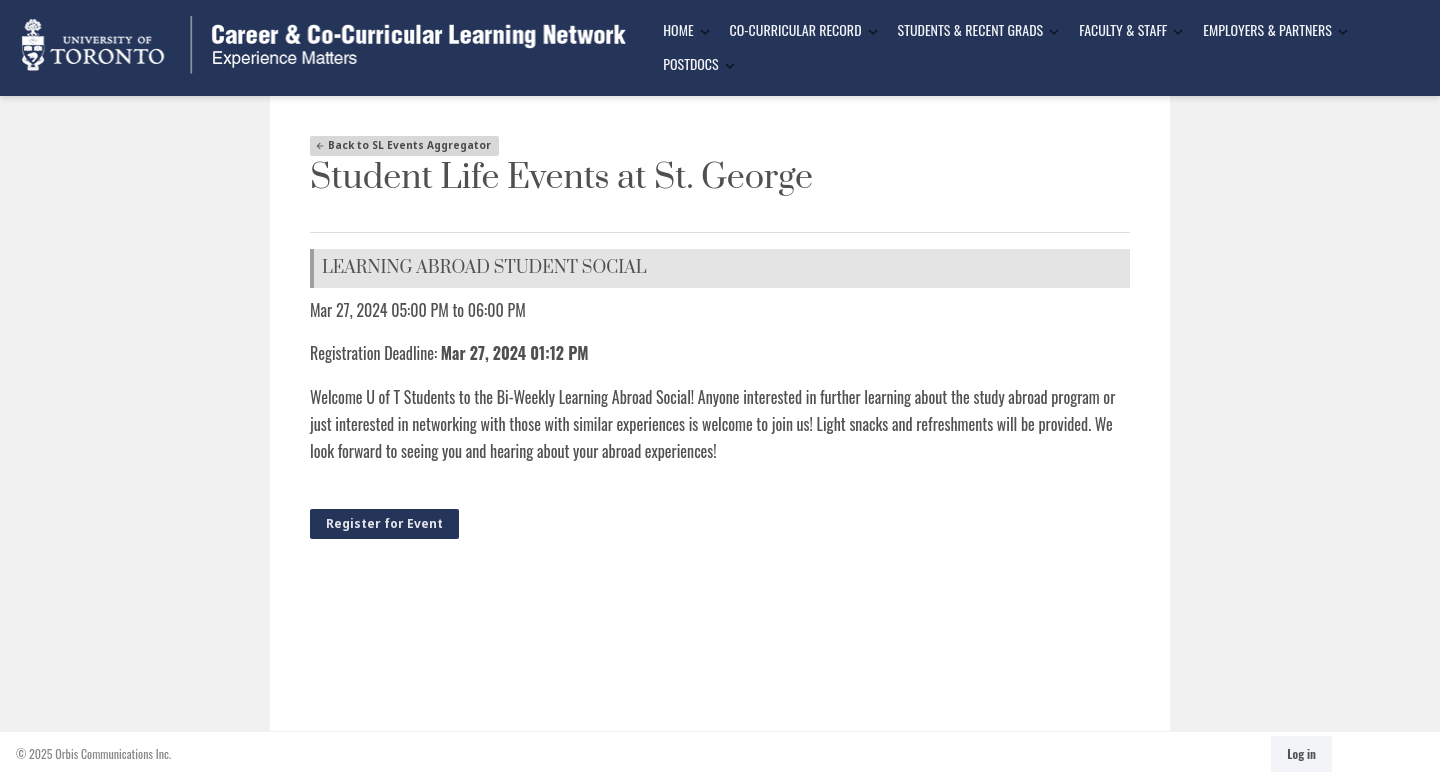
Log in (1301, 753)
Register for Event (384, 523)
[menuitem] (680, 31)
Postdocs (690, 63)
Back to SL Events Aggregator (403, 145)
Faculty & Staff (1123, 29)
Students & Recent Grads (971, 29)
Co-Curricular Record (796, 29)
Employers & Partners (1267, 29)
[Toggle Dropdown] (705, 31)
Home (678, 29)
